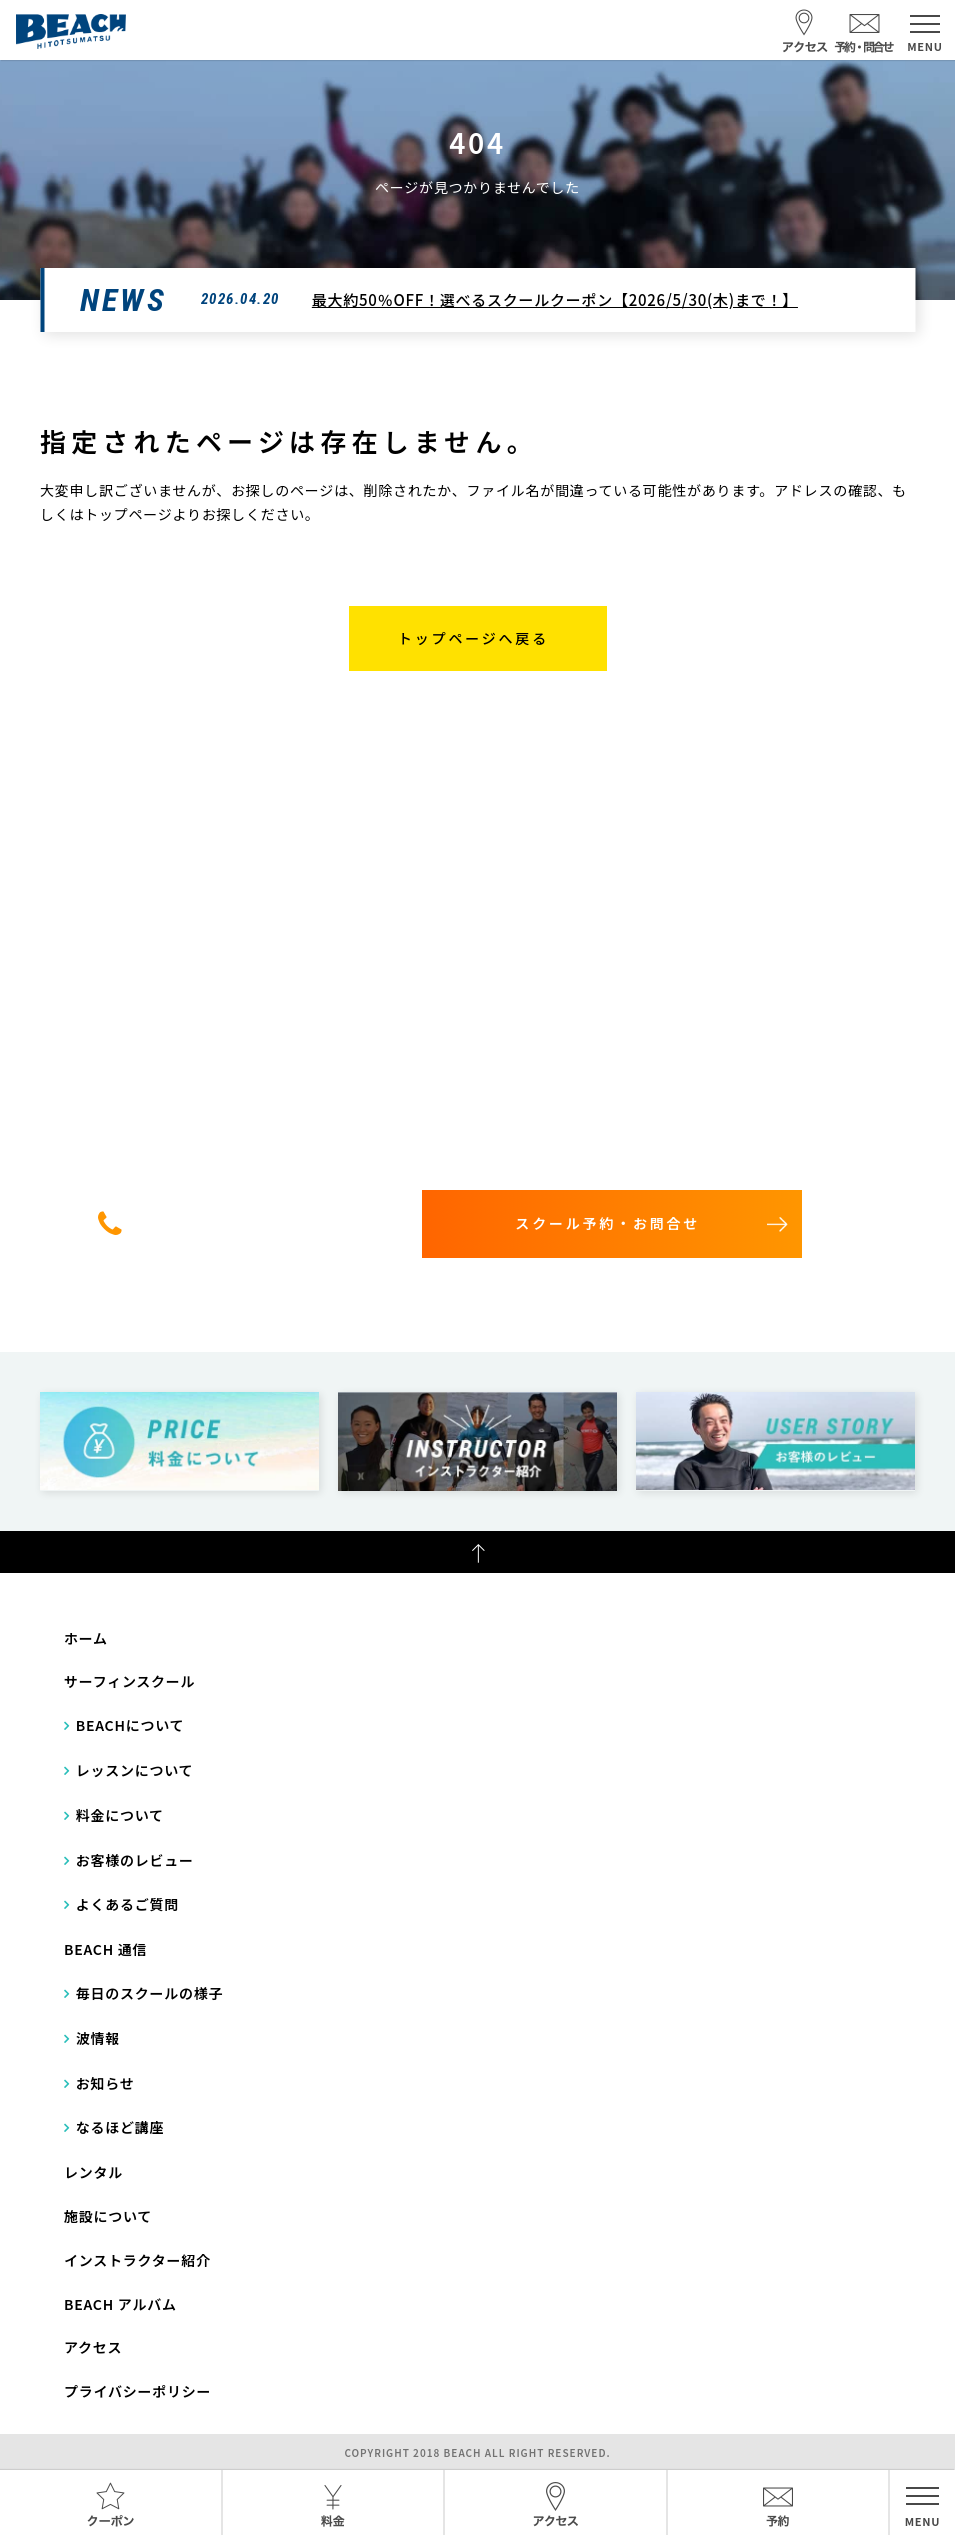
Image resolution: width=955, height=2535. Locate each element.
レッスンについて (135, 1770)
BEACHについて (130, 1725)
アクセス (93, 2347)
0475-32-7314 (254, 1223)
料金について (120, 1815)
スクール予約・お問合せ (607, 1223)
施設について (108, 2216)
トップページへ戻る (473, 638)
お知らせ (105, 2083)
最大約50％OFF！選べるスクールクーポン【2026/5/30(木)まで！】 (555, 299)
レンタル (93, 2172)
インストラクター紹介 (137, 2260)
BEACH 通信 (105, 1949)
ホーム (86, 1638)
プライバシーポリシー (137, 2391)
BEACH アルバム (120, 2304)
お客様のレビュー (135, 1860)
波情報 (98, 2038)
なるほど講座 (120, 2127)
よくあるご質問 (127, 1904)
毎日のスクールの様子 (150, 1993)
